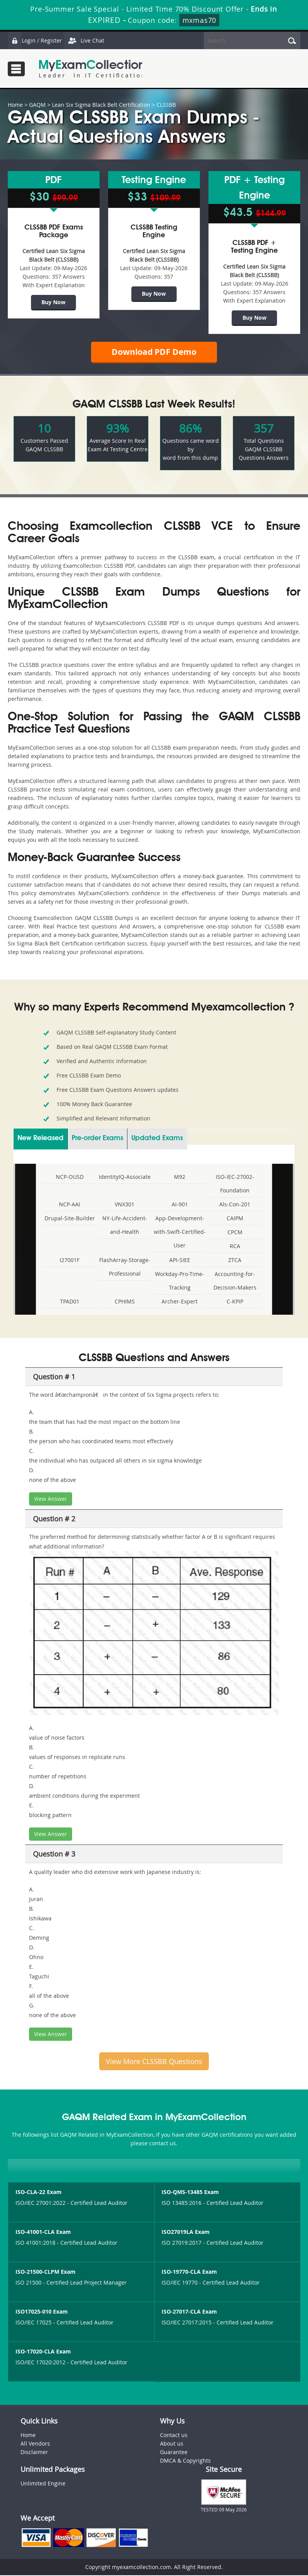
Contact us (174, 2435)
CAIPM (235, 1219)
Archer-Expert (180, 1302)
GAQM (37, 104)
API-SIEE (179, 1261)
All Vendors (35, 2444)
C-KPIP (235, 1302)
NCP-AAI (69, 1205)
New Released (40, 1139)
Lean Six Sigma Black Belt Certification (101, 104)
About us (171, 2444)
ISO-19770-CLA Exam (189, 2272)
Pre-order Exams (97, 1139)
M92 (179, 1178)
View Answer (50, 1500)
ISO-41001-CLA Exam (43, 2233)
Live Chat (84, 40)
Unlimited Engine (43, 2484)
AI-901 (180, 1205)
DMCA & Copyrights (185, 2461)
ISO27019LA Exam (186, 2233)
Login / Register (35, 40)
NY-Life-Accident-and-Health (124, 1226)
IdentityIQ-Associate (125, 1178)
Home (15, 104)
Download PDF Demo (154, 352)
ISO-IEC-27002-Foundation (235, 1184)
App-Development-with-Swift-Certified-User (180, 1233)
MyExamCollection (92, 68)
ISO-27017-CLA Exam (189, 2312)
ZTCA (234, 1261)
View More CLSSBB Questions (154, 2062)
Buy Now (53, 302)
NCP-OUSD (70, 1178)
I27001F (69, 1261)
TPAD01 (69, 1302)
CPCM (235, 1233)
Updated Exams (157, 1139)
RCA (235, 1247)
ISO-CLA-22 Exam (38, 2193)
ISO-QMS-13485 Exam (190, 2193)
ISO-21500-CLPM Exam (45, 2272)
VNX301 (124, 1205)
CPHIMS (125, 1302)
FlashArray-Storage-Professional (124, 1267)
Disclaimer (34, 2452)
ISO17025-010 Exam (41, 2312)
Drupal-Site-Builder (70, 1219)
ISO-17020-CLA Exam (43, 2352)
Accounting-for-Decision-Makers (234, 1281)
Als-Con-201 (234, 1205)
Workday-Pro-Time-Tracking (179, 1281)
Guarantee (174, 2452)
